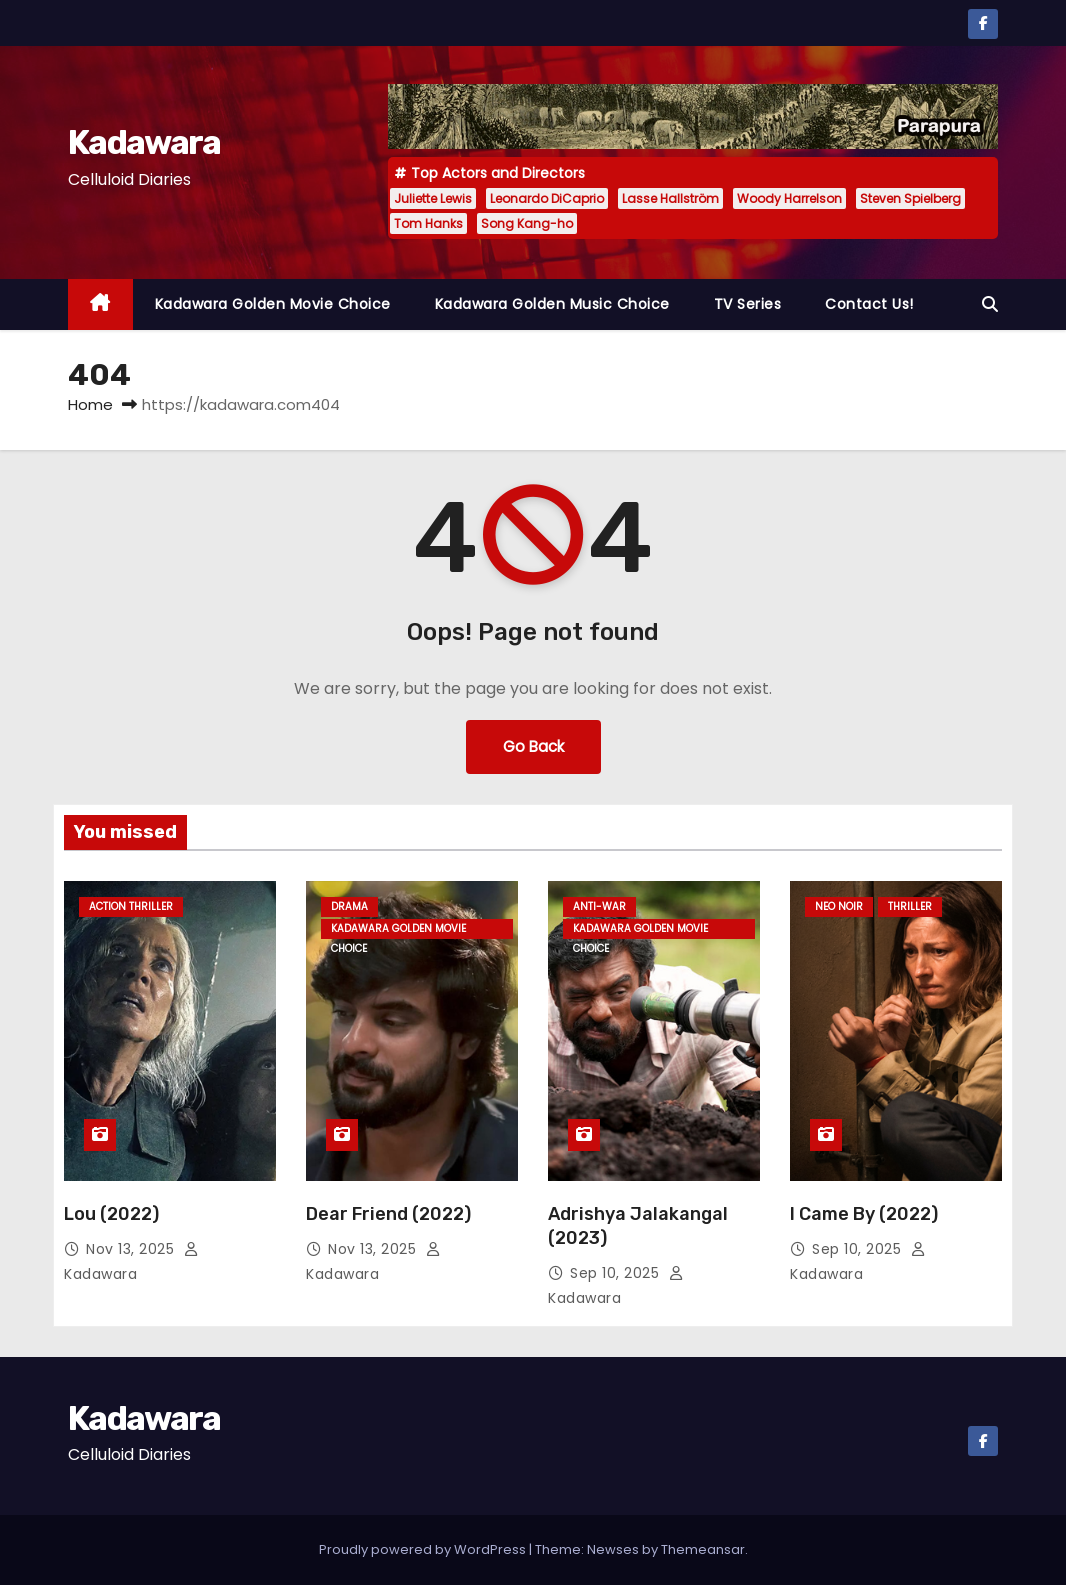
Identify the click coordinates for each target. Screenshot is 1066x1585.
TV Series (748, 304)
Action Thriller (131, 906)
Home (90, 404)
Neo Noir (839, 906)
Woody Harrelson (789, 198)
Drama (349, 906)
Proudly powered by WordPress (424, 1549)
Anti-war (599, 906)
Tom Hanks (428, 223)
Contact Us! (869, 304)
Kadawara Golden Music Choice (552, 304)
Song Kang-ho (527, 223)
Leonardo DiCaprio (547, 198)
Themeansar (703, 1549)
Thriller (910, 906)
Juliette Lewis (433, 198)
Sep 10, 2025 (617, 1273)
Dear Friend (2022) (388, 1214)
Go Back (533, 746)
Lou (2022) (111, 1214)
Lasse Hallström (670, 198)
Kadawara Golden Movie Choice (273, 304)
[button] (990, 304)
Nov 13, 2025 (132, 1249)
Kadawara (144, 142)
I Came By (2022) (864, 1214)
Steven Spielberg (910, 198)
